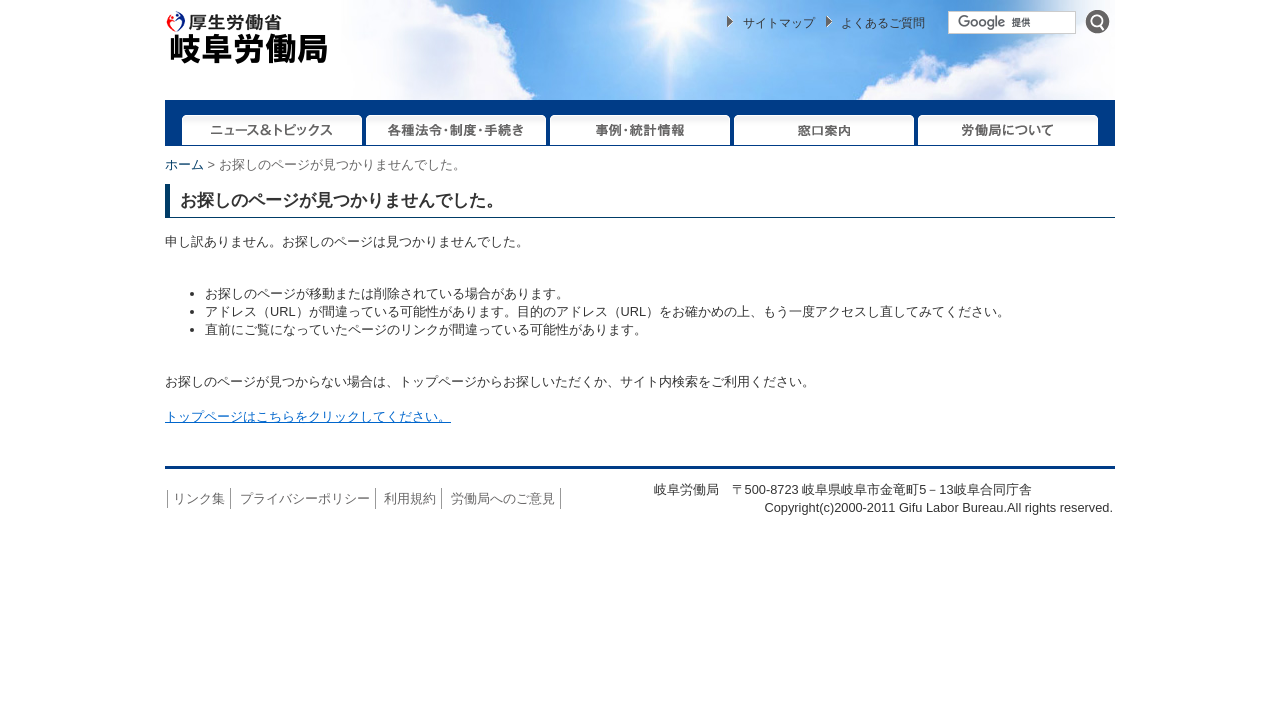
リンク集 (199, 498)
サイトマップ (779, 23)
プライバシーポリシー (305, 498)
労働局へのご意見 (503, 498)
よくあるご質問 (883, 23)
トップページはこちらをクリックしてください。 (308, 416)
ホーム (184, 164)
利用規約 (410, 498)
